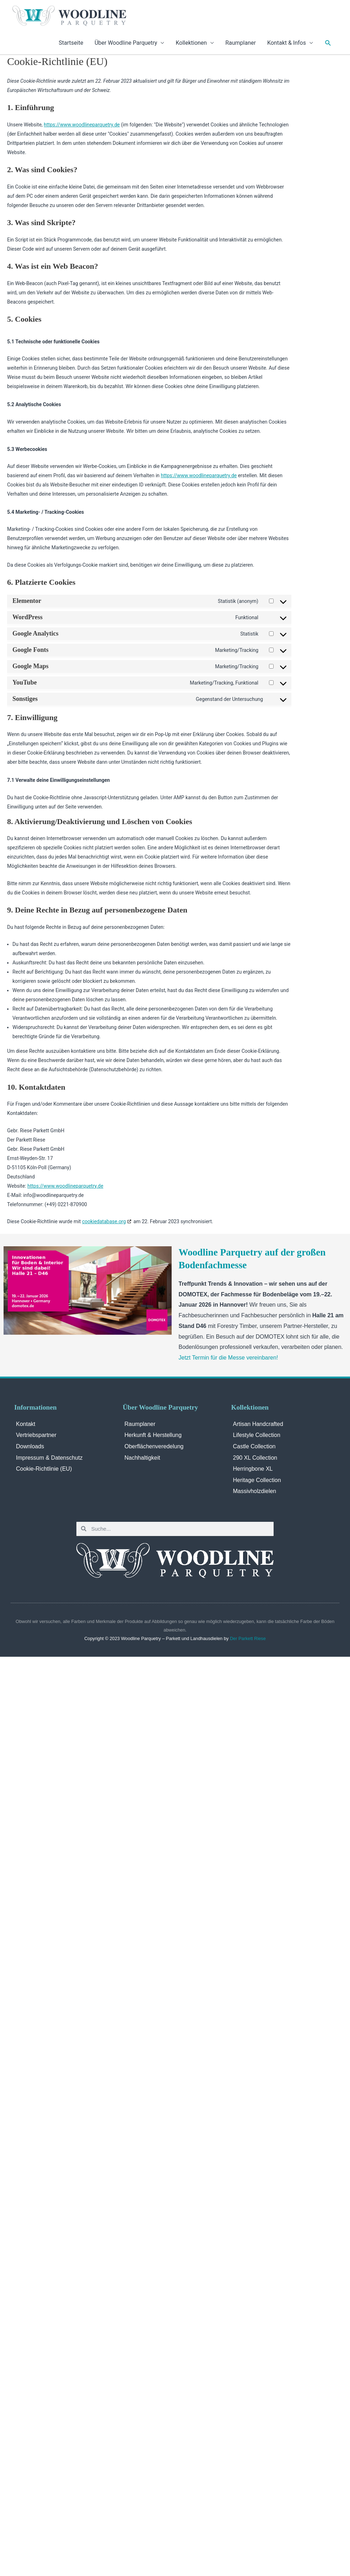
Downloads (30, 1446)
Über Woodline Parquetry (126, 42)
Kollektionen (191, 42)
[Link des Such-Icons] (328, 43)
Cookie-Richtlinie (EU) (44, 1469)
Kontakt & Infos (286, 42)
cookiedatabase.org (104, 1221)
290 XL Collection (255, 1458)
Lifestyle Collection (256, 1435)
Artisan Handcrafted (258, 1424)
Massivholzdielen (254, 1491)
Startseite (71, 42)
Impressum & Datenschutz (49, 1458)
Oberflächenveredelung (153, 1446)
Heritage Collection (257, 1480)
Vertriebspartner (36, 1435)
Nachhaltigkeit (142, 1458)
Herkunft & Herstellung (153, 1435)
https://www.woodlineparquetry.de (82, 124)
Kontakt (25, 1424)
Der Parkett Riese (248, 1638)
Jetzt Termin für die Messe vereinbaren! (228, 1358)
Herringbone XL (253, 1469)
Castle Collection (254, 1446)
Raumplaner (240, 42)
